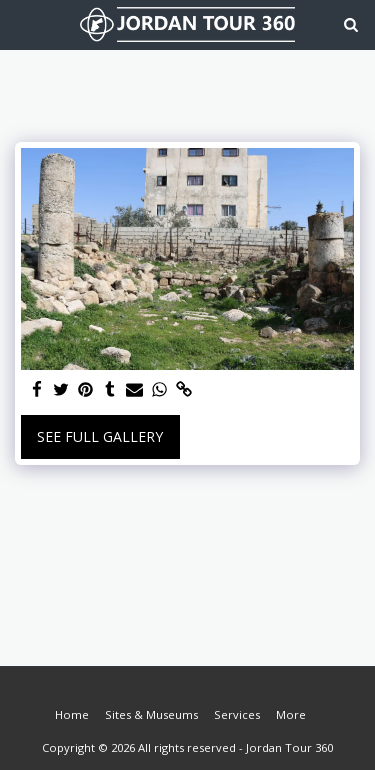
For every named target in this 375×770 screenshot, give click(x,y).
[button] (22, 23)
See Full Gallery (100, 436)
